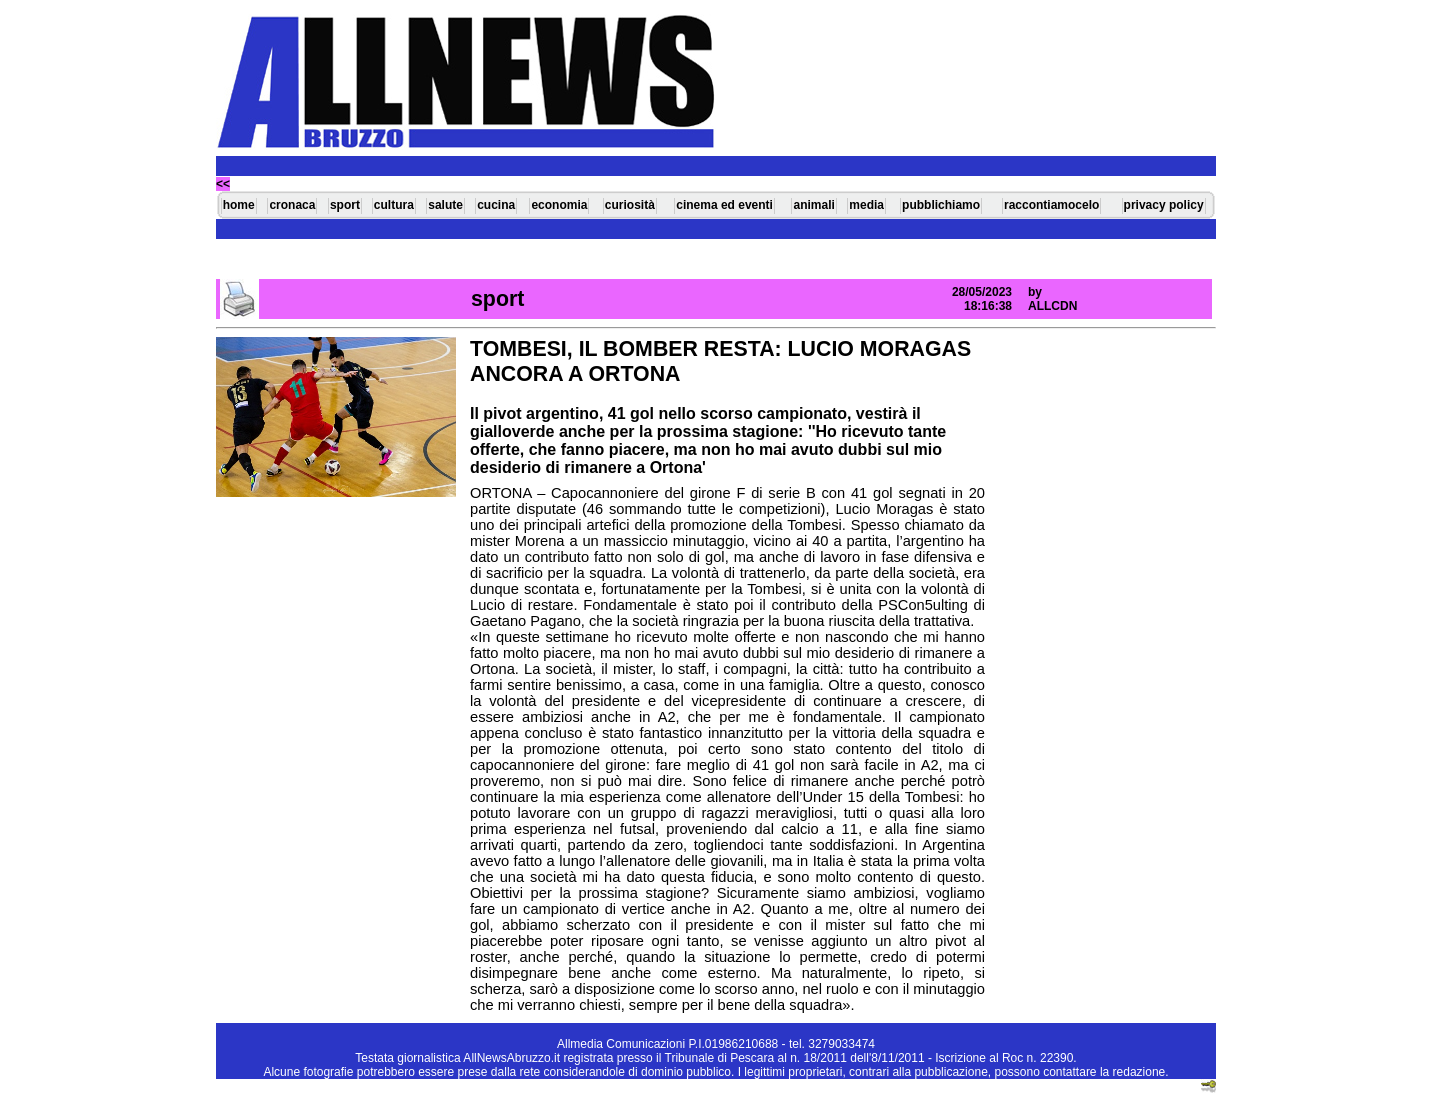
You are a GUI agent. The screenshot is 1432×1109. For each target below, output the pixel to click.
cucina (496, 205)
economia (559, 205)
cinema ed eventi (724, 205)
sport (345, 205)
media (866, 205)
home (239, 205)
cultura (394, 205)
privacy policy (1164, 205)
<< (223, 184)
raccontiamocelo (1051, 205)
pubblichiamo (941, 205)
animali (813, 205)
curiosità (630, 205)
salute (445, 205)
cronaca (292, 205)
